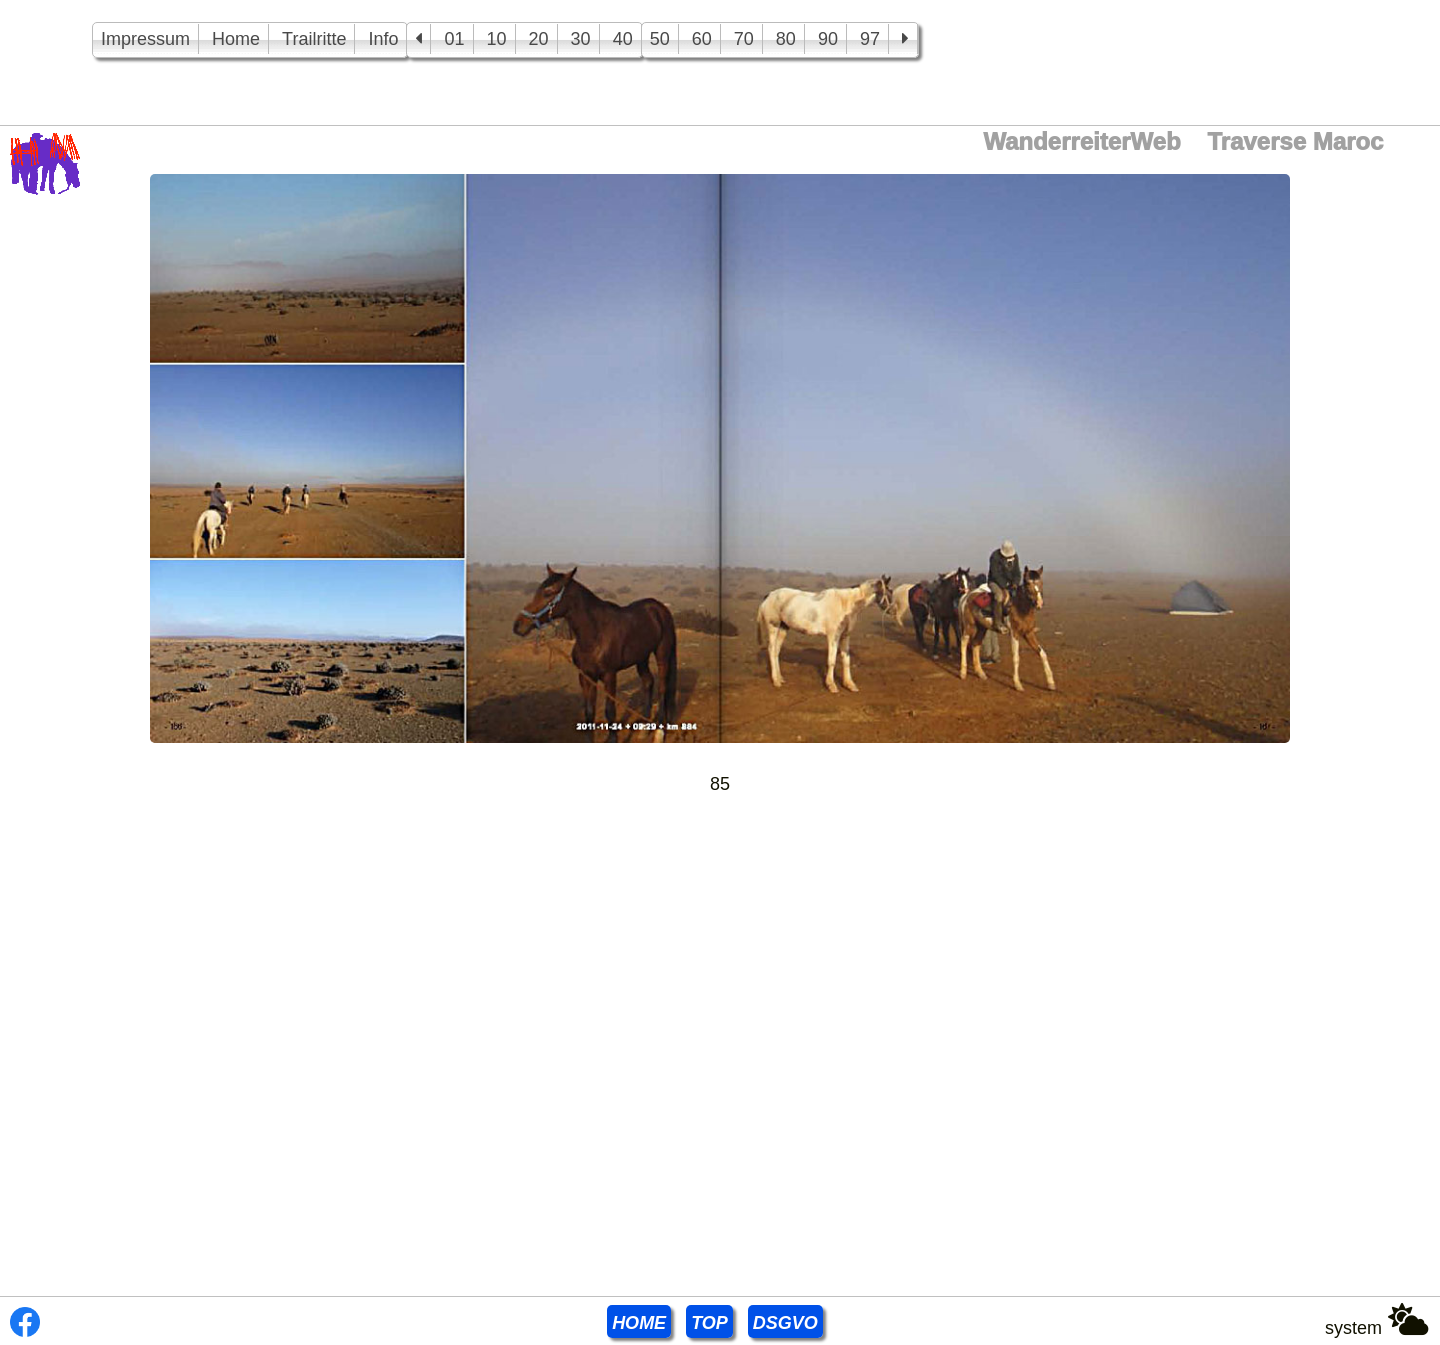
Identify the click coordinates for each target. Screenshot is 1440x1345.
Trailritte (314, 39)
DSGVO (785, 1323)
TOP (709, 1323)
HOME (639, 1323)
